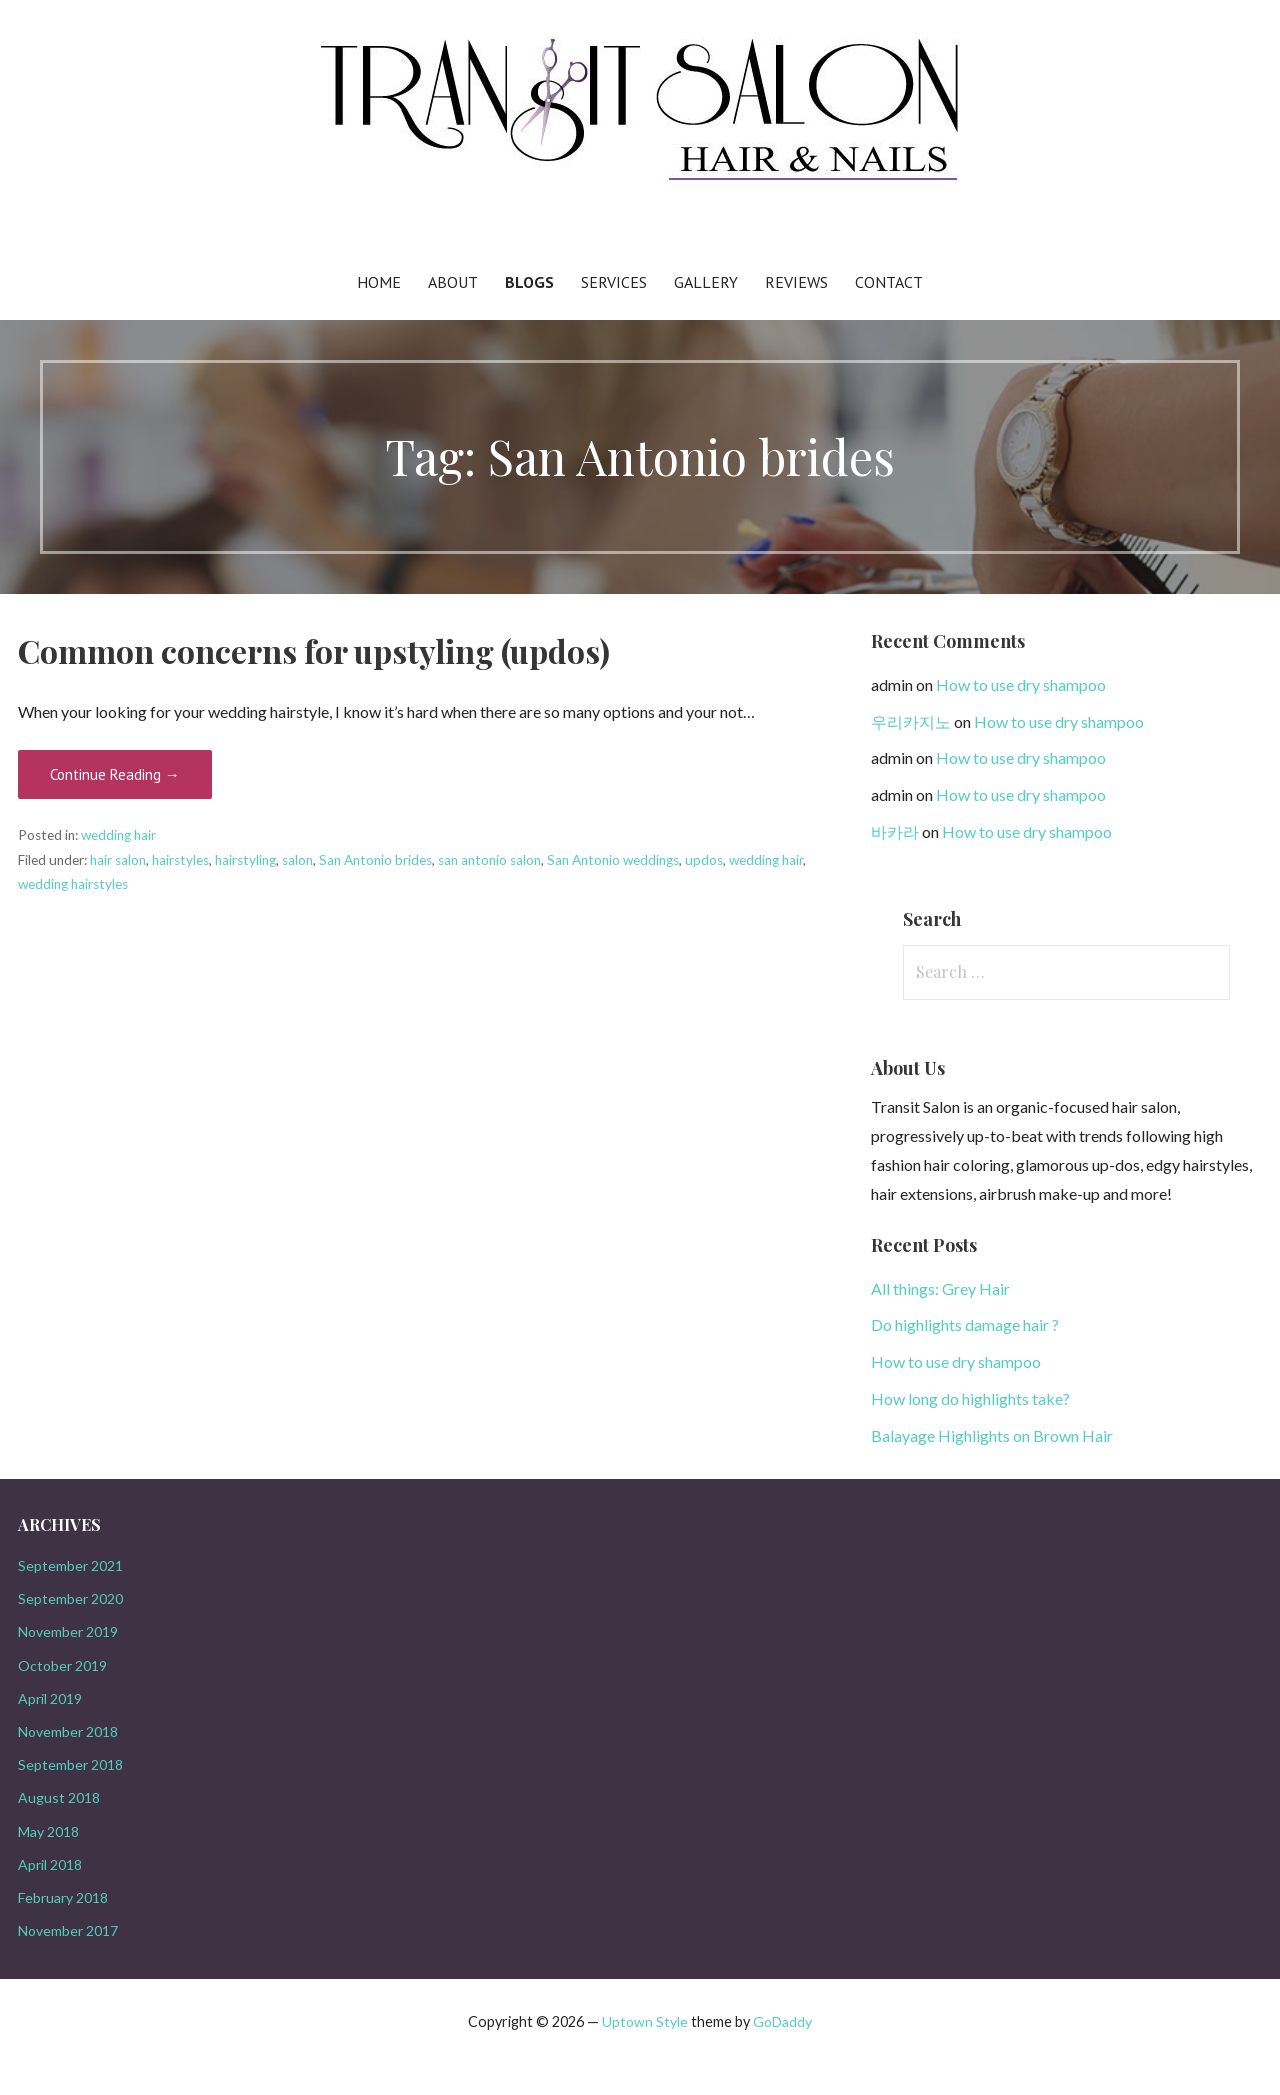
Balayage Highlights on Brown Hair (992, 1435)
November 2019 (68, 1631)
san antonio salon (489, 860)
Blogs (529, 282)
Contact (889, 282)
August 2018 (59, 1797)
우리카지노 (911, 721)
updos (704, 860)
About (453, 282)
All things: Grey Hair (940, 1288)
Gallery (706, 282)
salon (297, 860)
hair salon (118, 860)
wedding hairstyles (73, 884)
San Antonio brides (375, 860)
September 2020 (70, 1598)
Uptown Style (645, 2021)
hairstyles (180, 860)
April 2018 (50, 1864)
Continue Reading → (115, 774)
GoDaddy (782, 2021)
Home (379, 282)
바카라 (895, 831)
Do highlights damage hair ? (965, 1324)
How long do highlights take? (970, 1398)
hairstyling (245, 860)
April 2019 (50, 1698)
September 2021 (70, 1565)
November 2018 (68, 1731)
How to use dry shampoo (1021, 684)
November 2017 (68, 1930)
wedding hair (118, 835)
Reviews (796, 282)
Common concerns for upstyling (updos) (314, 650)
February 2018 (63, 1897)
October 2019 (62, 1665)
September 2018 (70, 1764)
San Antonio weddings (613, 860)
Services (614, 282)
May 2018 (48, 1831)
